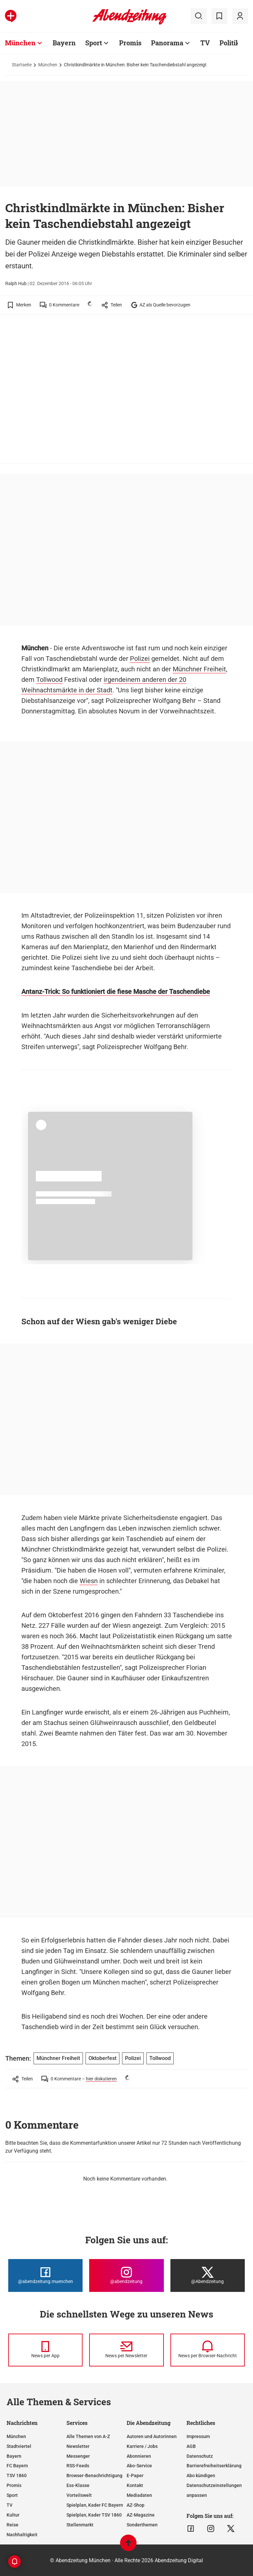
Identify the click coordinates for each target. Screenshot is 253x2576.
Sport (12, 2495)
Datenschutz (200, 2456)
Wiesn (89, 1581)
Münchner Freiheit (199, 669)
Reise (12, 2524)
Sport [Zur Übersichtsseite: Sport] (93, 42)
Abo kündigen (201, 2475)
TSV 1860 (17, 2475)
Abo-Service (139, 2465)
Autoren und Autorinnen (152, 2436)
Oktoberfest (102, 2058)
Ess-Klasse (77, 2485)
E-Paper (135, 2475)
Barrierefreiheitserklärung (214, 2465)
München (47, 64)
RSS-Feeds (77, 2465)
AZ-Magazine (141, 2515)
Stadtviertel (19, 2446)
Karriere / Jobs (142, 2446)
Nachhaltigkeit (22, 2534)
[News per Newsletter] (126, 2350)
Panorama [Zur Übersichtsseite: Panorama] (167, 42)
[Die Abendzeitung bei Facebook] (45, 2275)
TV (10, 2505)
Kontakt (135, 2485)
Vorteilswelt (79, 2495)
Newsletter (77, 2446)
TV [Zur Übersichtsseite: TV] (205, 42)
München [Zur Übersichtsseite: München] (20, 42)
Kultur (13, 2515)
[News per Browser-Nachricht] (207, 2350)
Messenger (78, 2456)
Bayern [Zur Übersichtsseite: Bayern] (64, 42)
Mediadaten (139, 2495)
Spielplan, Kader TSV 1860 (94, 2515)
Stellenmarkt (79, 2524)
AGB (191, 2446)
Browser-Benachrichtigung (94, 2475)
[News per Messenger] (45, 2350)
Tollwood (49, 679)
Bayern (14, 2456)
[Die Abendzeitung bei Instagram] (126, 2275)
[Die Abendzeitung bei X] (207, 2275)
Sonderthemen (142, 2524)
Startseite (22, 64)
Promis (14, 2485)
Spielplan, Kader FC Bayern (94, 2505)
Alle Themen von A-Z (88, 2436)
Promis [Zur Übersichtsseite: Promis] (130, 42)
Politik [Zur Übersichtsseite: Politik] (229, 42)
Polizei (140, 658)
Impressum (198, 2436)
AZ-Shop (135, 2505)
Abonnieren (139, 2456)
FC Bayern (17, 2465)
